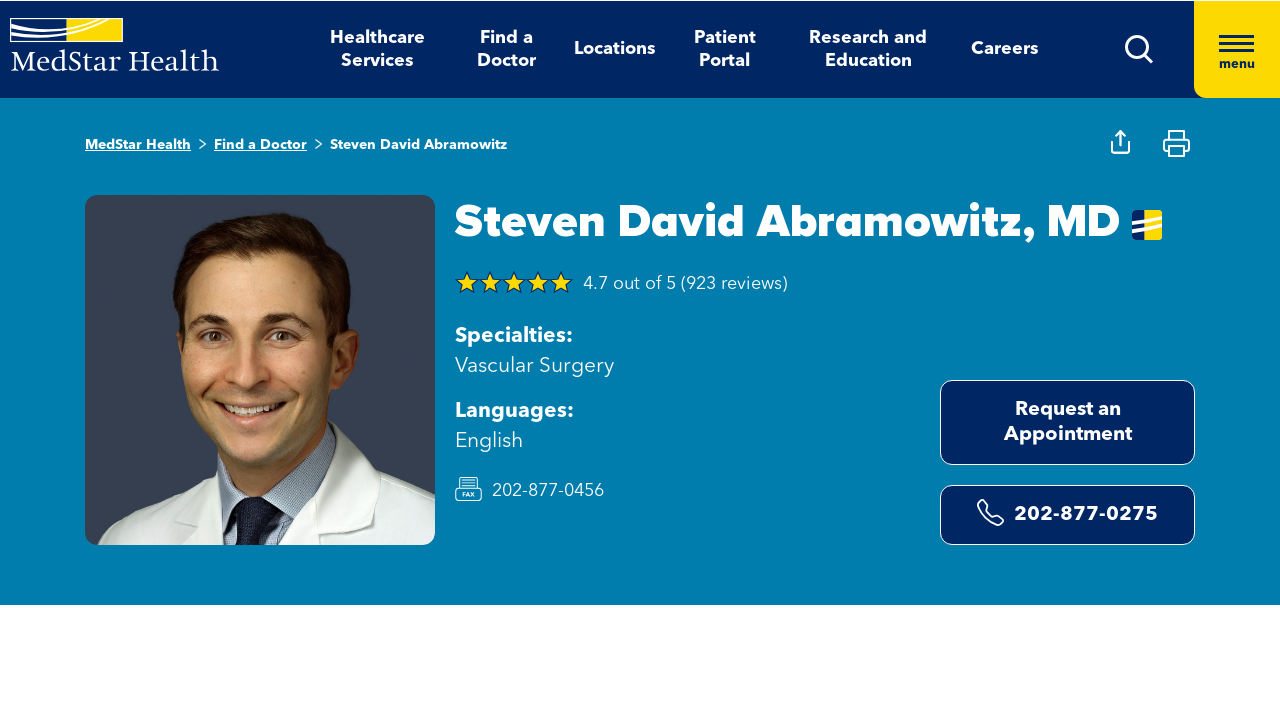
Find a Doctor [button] (506, 49)
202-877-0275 (1067, 512)
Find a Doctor (260, 145)
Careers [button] (1005, 49)
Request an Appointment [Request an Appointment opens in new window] (1068, 422)
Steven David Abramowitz (418, 145)
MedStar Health (138, 145)
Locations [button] (615, 49)
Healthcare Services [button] (377, 49)
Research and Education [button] (868, 49)
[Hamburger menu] (1237, 49)
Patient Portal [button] (725, 49)
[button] (1139, 49)
